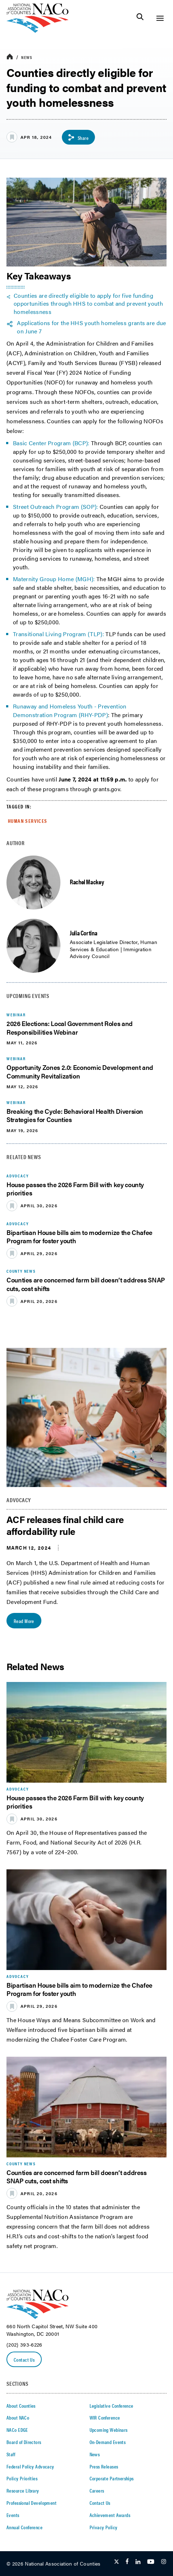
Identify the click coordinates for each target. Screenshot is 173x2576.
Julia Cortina (83, 932)
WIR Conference (105, 2417)
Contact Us (24, 2359)
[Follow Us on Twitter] (116, 2562)
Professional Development (31, 2502)
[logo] (37, 31)
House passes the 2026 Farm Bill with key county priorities (75, 1188)
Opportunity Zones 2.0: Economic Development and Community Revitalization (79, 1071)
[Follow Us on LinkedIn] (138, 2562)
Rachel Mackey (87, 881)
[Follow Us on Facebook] (127, 2562)
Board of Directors (23, 2441)
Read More (24, 1620)
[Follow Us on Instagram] (164, 2562)
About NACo (17, 2417)
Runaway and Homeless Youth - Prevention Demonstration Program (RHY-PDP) (69, 710)
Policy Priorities (21, 2478)
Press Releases (104, 2466)
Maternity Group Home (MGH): (54, 579)
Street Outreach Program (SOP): (55, 506)
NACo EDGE (17, 2429)
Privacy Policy (104, 2527)
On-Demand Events (108, 2441)
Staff (10, 2454)
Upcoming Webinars (109, 2429)
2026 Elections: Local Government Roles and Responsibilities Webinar (69, 1027)
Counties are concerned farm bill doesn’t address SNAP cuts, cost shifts (85, 1283)
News (26, 57)
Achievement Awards (110, 2514)
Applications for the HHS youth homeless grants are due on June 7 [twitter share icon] (91, 327)
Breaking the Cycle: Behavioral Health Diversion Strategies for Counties (74, 1115)
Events (12, 2514)
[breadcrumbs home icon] (9, 57)
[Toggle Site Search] (140, 18)
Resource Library (22, 2490)
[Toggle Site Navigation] (160, 18)
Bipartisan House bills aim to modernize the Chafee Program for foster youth (79, 1236)
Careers (97, 2490)
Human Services (27, 820)
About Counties (21, 2405)
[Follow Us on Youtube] (150, 2562)
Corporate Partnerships (112, 2478)
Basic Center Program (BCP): (51, 443)
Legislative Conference (111, 2405)
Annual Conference (24, 2527)
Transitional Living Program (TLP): (58, 634)
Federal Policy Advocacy (30, 2466)
